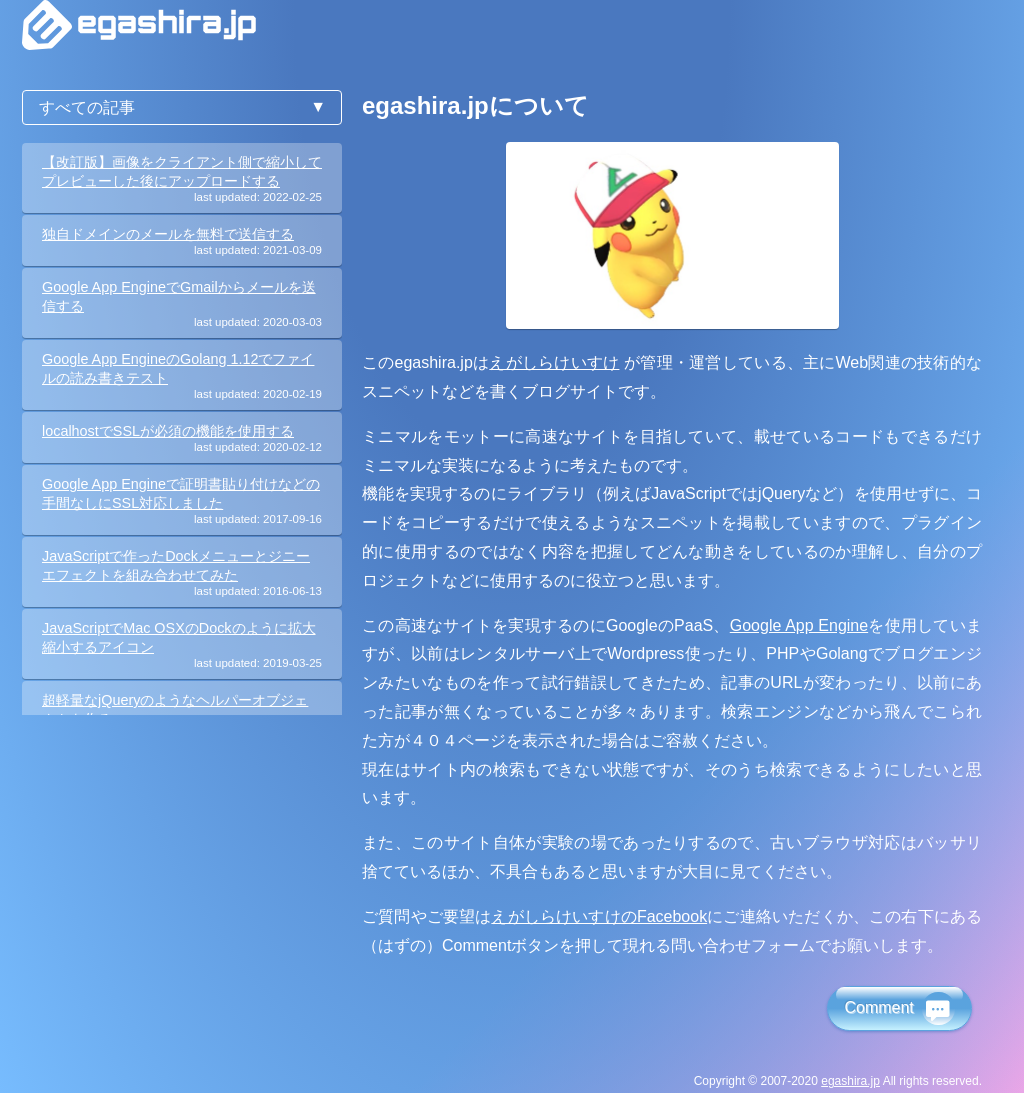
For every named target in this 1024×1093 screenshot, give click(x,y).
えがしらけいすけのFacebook (599, 916)
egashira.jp (850, 1081)
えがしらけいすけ (554, 362)
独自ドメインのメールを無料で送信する (168, 234)
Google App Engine (799, 625)
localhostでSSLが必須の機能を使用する (168, 431)
